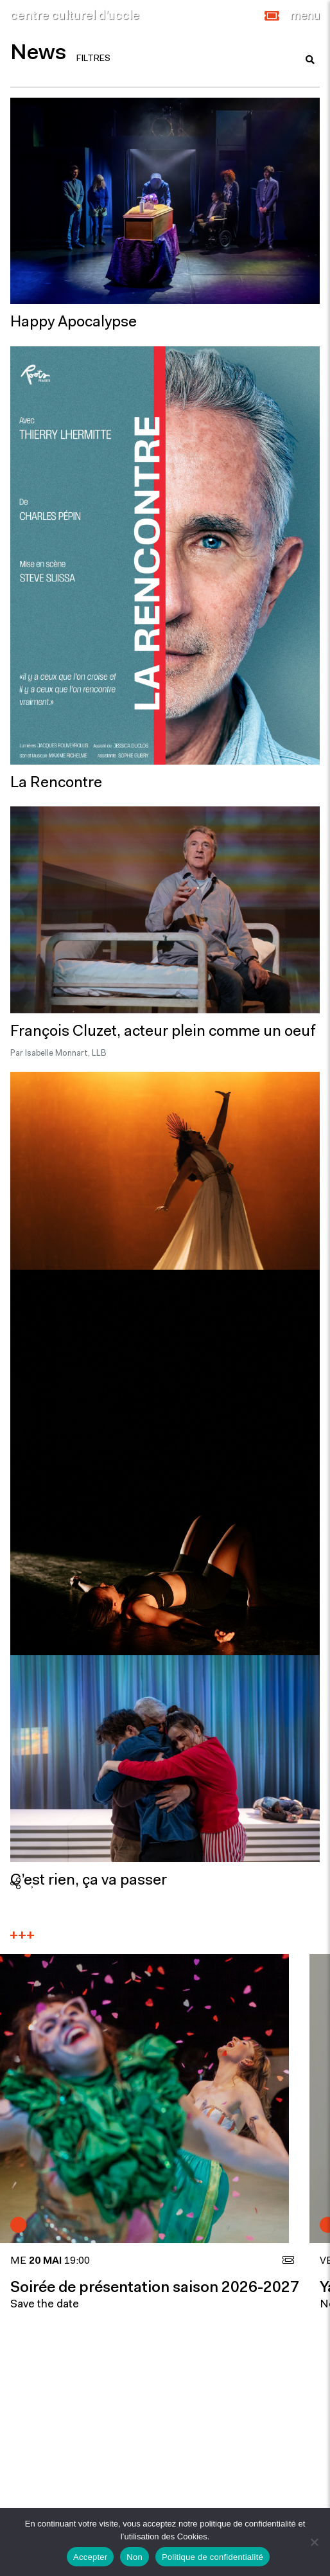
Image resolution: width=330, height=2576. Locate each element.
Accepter (90, 2557)
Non (134, 2557)
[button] (272, 16)
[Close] (305, 16)
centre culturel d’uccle (74, 16)
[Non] (314, 2542)
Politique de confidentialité (212, 2557)
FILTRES (93, 59)
